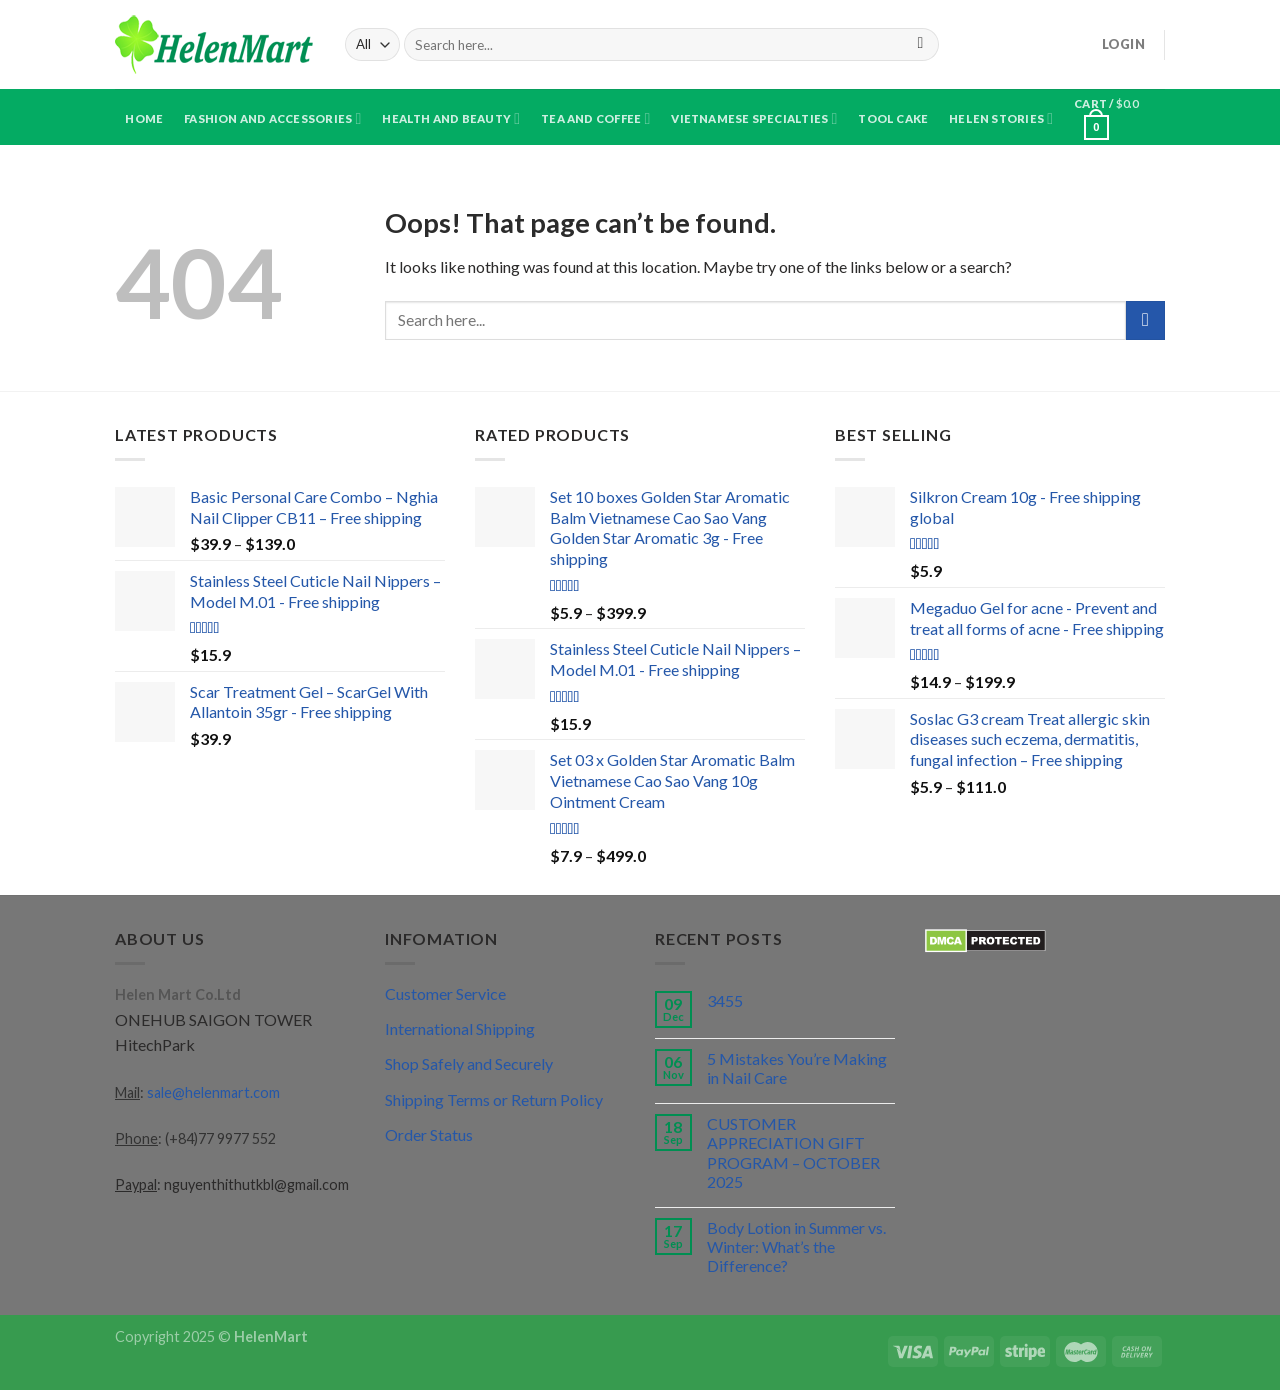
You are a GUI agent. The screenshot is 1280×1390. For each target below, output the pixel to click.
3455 (725, 1000)
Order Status (429, 1134)
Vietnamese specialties (754, 118)
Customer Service (445, 993)
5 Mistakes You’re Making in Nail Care (797, 1068)
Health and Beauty (451, 118)
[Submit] (920, 45)
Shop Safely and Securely (469, 1063)
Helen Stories (1001, 118)
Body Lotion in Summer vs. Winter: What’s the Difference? (796, 1246)
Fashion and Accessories (272, 118)
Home (144, 118)
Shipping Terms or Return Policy (494, 1099)
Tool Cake (893, 118)
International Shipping (460, 1028)
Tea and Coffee (595, 118)
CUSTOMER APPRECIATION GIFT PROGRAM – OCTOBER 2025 (793, 1152)
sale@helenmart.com (213, 1092)
